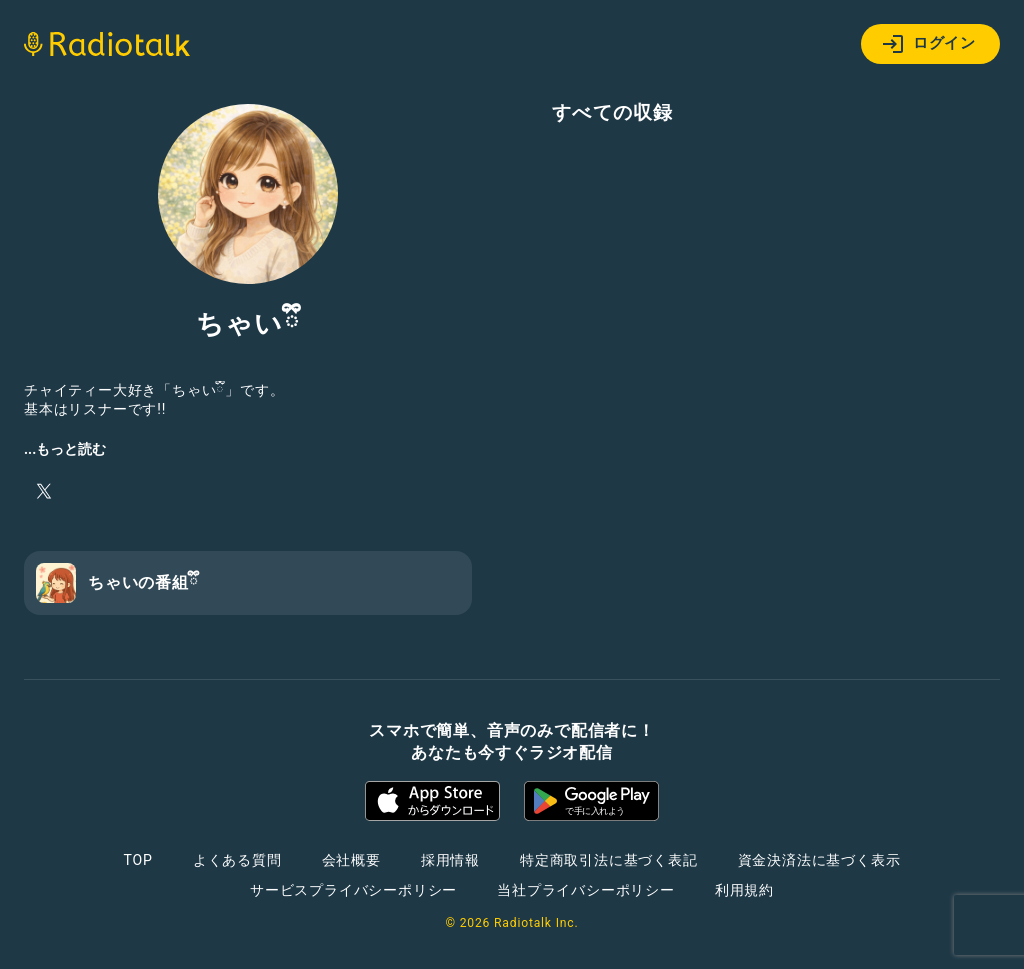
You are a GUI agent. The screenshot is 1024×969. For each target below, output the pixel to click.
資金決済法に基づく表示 (819, 860)
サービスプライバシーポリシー (353, 890)
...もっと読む (65, 449)
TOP (138, 860)
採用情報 (450, 860)
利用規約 (744, 890)
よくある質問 (237, 860)
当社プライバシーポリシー (586, 890)
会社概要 (351, 860)
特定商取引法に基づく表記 (609, 860)
